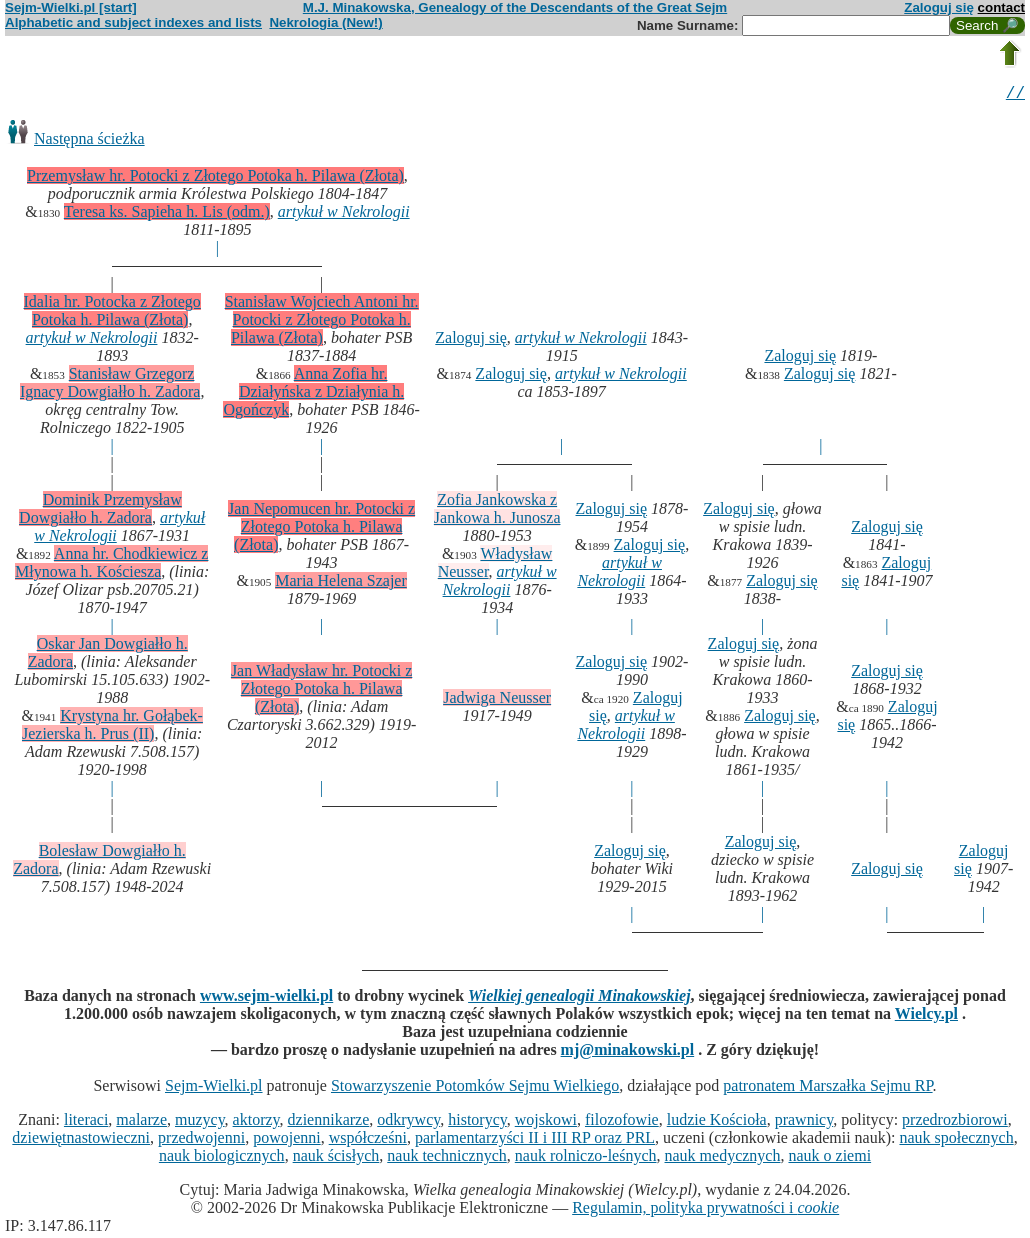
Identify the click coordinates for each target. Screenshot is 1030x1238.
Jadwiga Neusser (497, 700)
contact (1001, 7)
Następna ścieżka (89, 141)
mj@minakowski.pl (628, 1052)
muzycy (200, 1122)
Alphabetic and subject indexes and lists (133, 22)
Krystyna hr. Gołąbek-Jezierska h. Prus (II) (112, 727)
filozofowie (622, 1122)
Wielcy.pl (926, 1016)
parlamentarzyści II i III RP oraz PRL (535, 1140)
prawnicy (804, 1122)
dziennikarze (329, 1122)
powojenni (287, 1140)
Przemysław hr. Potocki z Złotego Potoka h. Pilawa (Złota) (215, 178)
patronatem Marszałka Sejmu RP (827, 1088)
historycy (477, 1122)
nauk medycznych (723, 1158)
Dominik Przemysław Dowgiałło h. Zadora (100, 511)
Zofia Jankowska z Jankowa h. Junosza (497, 511)
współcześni (368, 1140)
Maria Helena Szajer (340, 583)
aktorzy (256, 1122)
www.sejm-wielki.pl (266, 998)
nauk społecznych (956, 1140)
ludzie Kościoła (717, 1122)
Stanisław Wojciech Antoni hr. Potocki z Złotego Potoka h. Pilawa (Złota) (322, 322)
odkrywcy (408, 1122)
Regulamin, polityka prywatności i (705, 1210)
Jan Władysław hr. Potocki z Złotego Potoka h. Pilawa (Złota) (321, 691)
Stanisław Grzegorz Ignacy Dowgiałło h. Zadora (110, 385)
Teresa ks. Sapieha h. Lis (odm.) (167, 214)
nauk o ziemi (829, 1158)
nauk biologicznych (222, 1158)
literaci (86, 1122)
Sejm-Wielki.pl (214, 1088)
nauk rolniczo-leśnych (586, 1158)
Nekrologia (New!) (325, 22)
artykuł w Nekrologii (344, 214)
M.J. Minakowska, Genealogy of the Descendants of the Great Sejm (515, 7)
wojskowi (546, 1122)
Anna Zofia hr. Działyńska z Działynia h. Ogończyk (313, 394)
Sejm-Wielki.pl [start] (71, 7)
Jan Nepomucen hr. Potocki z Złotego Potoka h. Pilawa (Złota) (321, 529)
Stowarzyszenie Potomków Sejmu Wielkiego (475, 1088)
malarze (141, 1122)
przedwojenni (201, 1140)
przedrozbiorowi (955, 1122)
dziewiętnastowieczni (81, 1140)
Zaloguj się (939, 7)
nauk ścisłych (336, 1158)
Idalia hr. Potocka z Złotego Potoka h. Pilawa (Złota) (112, 313)
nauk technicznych (447, 1158)
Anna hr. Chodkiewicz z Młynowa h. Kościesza (111, 565)
